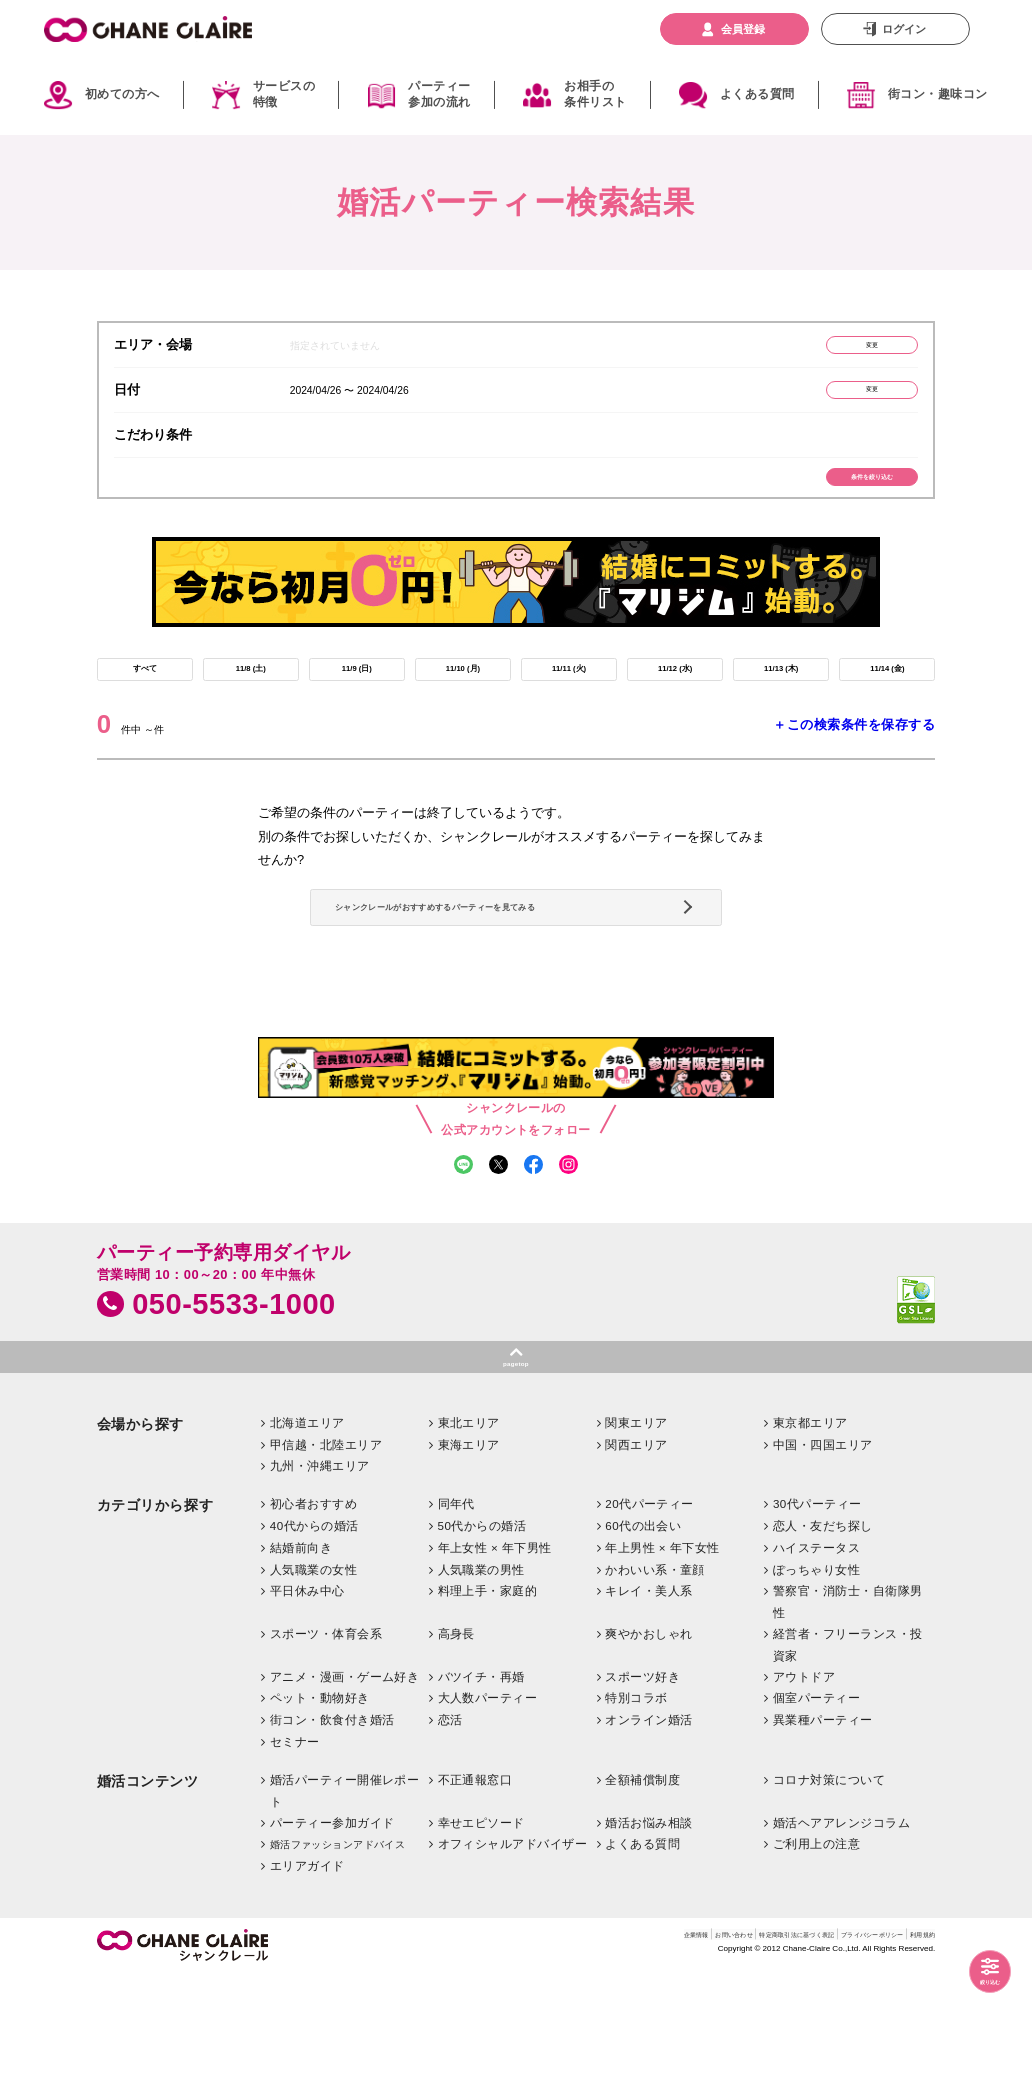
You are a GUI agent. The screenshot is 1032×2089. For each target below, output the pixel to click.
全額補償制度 (642, 1893)
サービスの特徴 (284, 95)
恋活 (450, 1834)
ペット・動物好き (320, 1812)
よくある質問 (757, 94)
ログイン (904, 29)
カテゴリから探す (155, 1620)
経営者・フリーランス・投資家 (848, 1759)
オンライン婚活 (648, 1834)
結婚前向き (301, 1661)
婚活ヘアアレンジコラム (841, 1936)
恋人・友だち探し (823, 1640)
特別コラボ (636, 1812)
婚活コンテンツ (148, 1895)
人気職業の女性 (313, 1683)
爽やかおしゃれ (648, 1748)
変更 (842, 348)
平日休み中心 (307, 1705)
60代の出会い (643, 1640)
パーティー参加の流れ (439, 95)
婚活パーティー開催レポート (345, 1904)
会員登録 (743, 29)
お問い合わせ (599, 2051)
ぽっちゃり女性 (816, 1683)
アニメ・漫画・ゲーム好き (345, 1790)
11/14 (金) (887, 704)
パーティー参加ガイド (332, 1936)
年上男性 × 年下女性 (662, 1661)
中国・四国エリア (823, 1558)
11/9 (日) (357, 704)
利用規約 (915, 2051)
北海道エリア (307, 1536)
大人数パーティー (488, 1812)
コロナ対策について (829, 1893)
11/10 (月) (462, 704)
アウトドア (804, 1790)
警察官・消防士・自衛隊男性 (848, 1716)
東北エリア (469, 1536)
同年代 (456, 1618)
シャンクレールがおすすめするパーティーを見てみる (512, 975)
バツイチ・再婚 (481, 1790)
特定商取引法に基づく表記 (704, 2051)
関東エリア (636, 1536)
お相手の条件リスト (595, 95)
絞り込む (975, 1976)
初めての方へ (122, 94)
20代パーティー (649, 1618)
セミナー (295, 1856)
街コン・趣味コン (938, 94)
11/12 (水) (674, 704)
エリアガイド (307, 1980)
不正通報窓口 (475, 1893)
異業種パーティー (823, 1834)
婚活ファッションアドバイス (337, 1959)
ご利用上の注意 (816, 1958)
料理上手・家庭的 (488, 1705)
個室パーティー (816, 1812)
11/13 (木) (780, 704)
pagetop (516, 1472)
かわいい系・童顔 (655, 1683)
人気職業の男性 (481, 1683)
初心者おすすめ (313, 1618)
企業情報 (536, 2051)
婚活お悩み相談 (648, 1936)
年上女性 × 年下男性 (495, 1661)
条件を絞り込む (842, 498)
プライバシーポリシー (830, 2051)
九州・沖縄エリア (320, 1580)
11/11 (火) (568, 704)
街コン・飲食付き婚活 (332, 1834)
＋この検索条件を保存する (854, 766)
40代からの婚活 (314, 1640)
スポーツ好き (642, 1790)
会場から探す (140, 1538)
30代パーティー (817, 1618)
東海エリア (469, 1558)
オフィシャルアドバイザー (513, 1958)
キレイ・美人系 (648, 1705)
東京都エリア (810, 1536)
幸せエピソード (481, 1936)
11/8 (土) (251, 704)
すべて (144, 704)
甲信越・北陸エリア (326, 1558)
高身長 (456, 1748)
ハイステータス (816, 1661)
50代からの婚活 (482, 1640)
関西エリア (636, 1558)
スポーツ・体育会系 (326, 1748)
